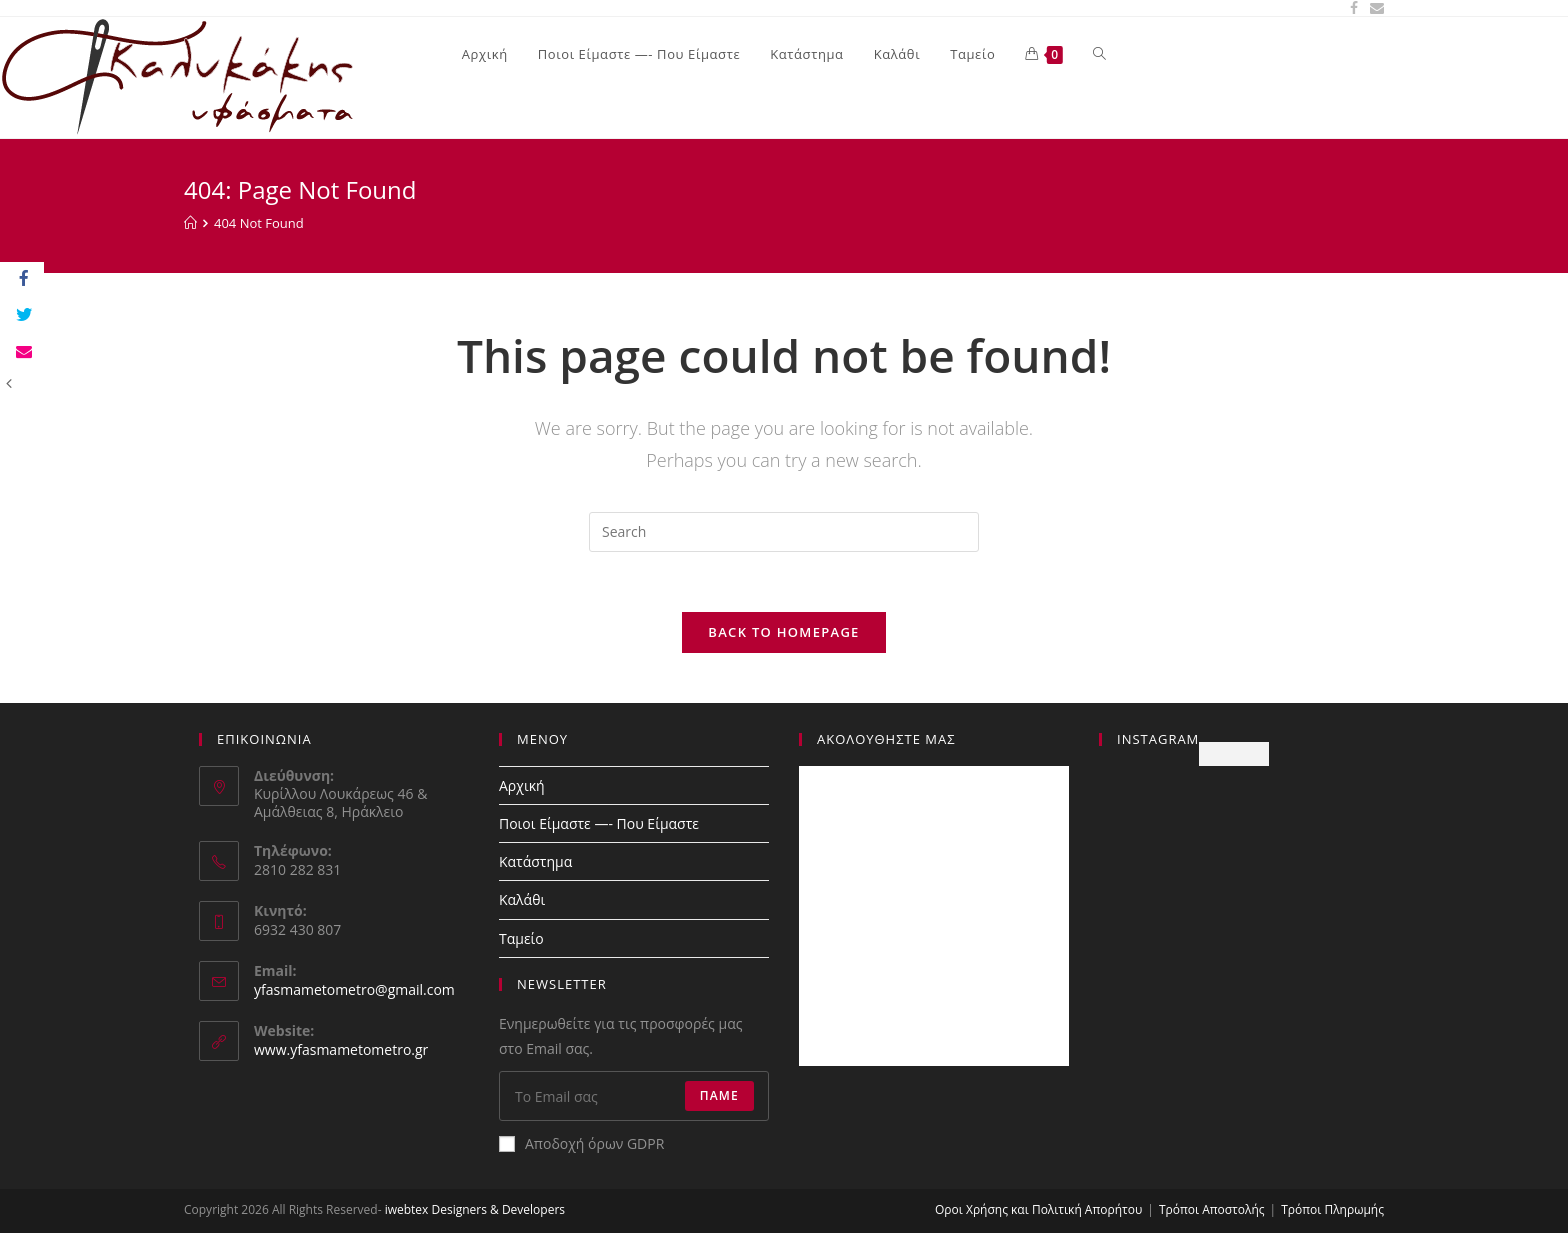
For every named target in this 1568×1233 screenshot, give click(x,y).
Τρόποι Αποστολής (1212, 1209)
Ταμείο (521, 938)
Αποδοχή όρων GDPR (581, 1143)
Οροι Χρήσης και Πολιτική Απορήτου (1038, 1209)
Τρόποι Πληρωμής (1332, 1209)
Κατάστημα (535, 861)
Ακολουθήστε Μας (886, 739)
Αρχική (522, 785)
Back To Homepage (783, 632)
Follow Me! (1234, 753)
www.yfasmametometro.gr (341, 1049)
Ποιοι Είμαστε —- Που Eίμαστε (599, 823)
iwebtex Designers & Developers (475, 1209)
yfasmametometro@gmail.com (354, 989)
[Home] (190, 223)
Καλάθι (522, 899)
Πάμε (719, 1095)
